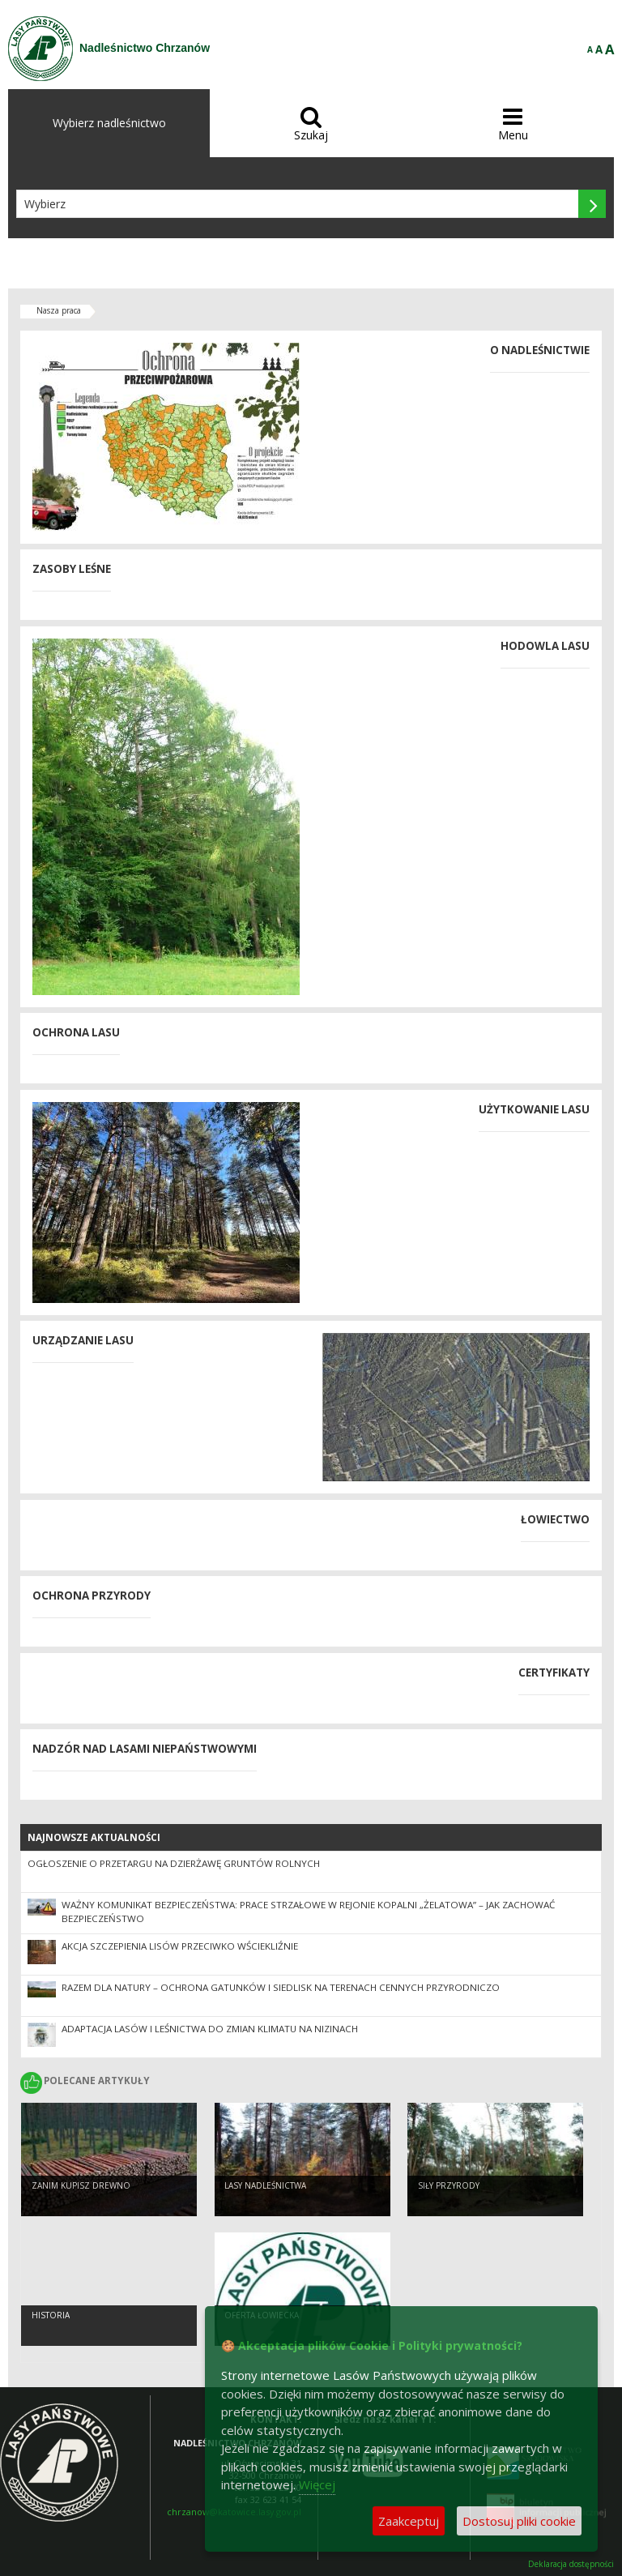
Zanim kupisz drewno (81, 2185)
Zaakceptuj (408, 2521)
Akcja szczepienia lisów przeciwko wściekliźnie (180, 1946)
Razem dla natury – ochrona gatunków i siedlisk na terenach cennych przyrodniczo (281, 1987)
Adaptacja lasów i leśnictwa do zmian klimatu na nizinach (210, 2029)
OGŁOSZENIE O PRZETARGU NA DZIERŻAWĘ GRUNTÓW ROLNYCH (174, 1863)
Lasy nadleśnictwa (265, 2185)
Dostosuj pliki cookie (519, 2521)
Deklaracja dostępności (571, 2564)
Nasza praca (58, 310)
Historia (51, 2315)
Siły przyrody (448, 2185)
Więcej (317, 2484)
